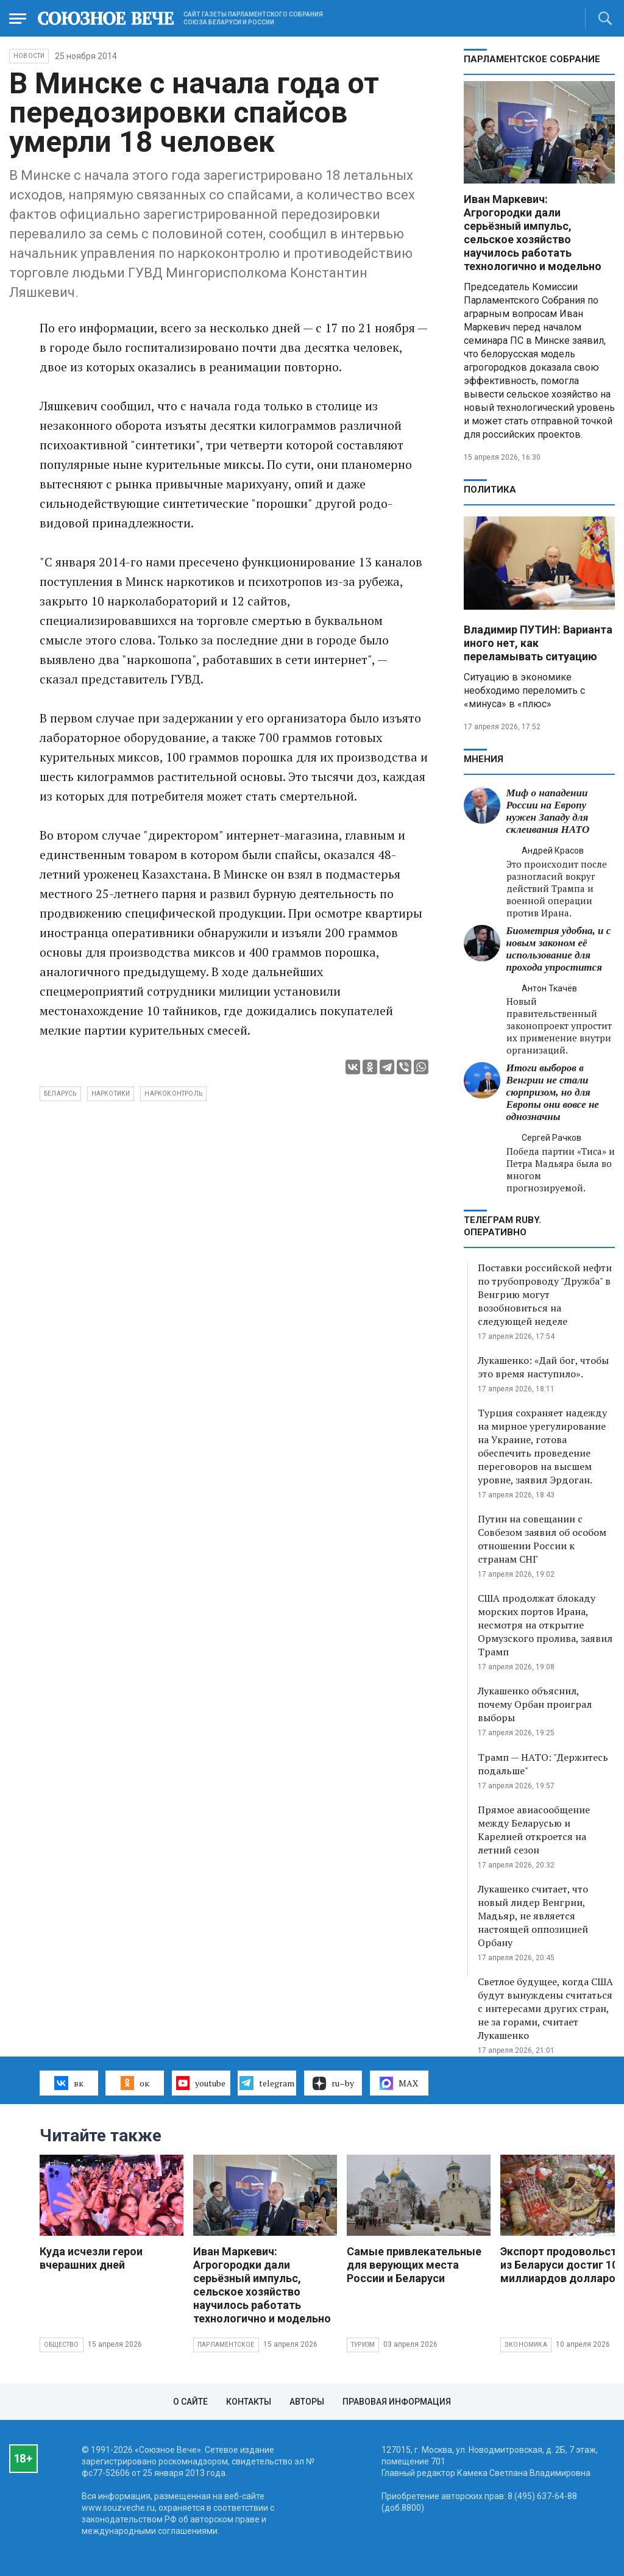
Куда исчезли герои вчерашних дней (91, 2258)
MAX (399, 2083)
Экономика (526, 2344)
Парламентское (226, 2344)
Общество (61, 2344)
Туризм (363, 2344)
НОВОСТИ (28, 55)
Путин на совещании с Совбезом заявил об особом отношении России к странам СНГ (542, 1539)
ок (135, 2082)
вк (68, 2082)
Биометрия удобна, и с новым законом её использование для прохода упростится (558, 949)
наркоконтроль (173, 1093)
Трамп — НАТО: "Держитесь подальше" (543, 1763)
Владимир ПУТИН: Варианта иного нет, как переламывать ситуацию (538, 643)
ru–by (333, 2083)
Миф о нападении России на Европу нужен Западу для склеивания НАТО (548, 811)
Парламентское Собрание (532, 59)
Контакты (248, 2402)
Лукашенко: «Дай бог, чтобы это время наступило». (543, 1367)
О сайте (190, 2402)
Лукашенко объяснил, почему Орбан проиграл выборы (535, 1704)
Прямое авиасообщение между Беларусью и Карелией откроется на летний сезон (534, 1830)
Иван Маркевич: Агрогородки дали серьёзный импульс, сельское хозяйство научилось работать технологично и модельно (532, 233)
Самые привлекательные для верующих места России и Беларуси (414, 2265)
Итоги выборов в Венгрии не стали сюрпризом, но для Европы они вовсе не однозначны (552, 1092)
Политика (490, 489)
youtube (200, 2082)
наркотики (110, 1093)
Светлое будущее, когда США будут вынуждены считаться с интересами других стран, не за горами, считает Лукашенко (545, 2008)
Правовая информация (396, 2402)
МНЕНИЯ (483, 759)
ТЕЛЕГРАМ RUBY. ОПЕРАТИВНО (502, 1226)
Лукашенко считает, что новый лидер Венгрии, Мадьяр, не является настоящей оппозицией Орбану (533, 1915)
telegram (266, 2082)
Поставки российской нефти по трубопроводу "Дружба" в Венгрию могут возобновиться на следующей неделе (545, 1294)
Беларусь (60, 1093)
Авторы (306, 2402)
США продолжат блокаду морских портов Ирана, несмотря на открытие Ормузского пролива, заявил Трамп (545, 1624)
